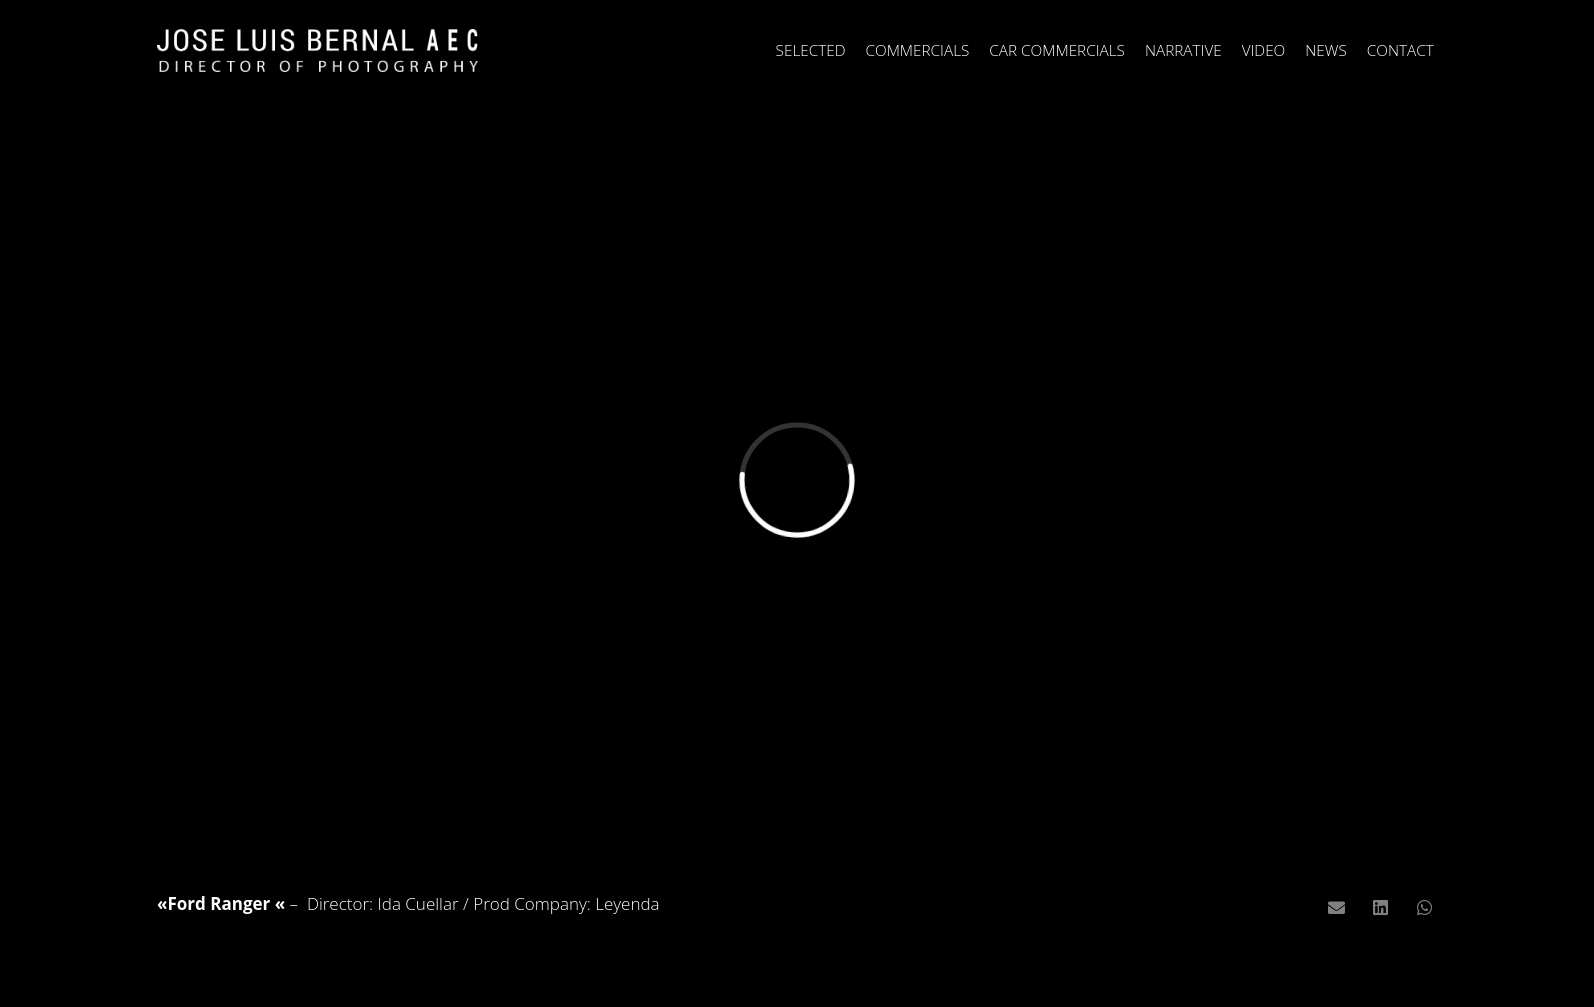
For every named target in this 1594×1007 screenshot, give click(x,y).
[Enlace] (317, 50)
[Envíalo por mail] (1336, 908)
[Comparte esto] (1381, 908)
